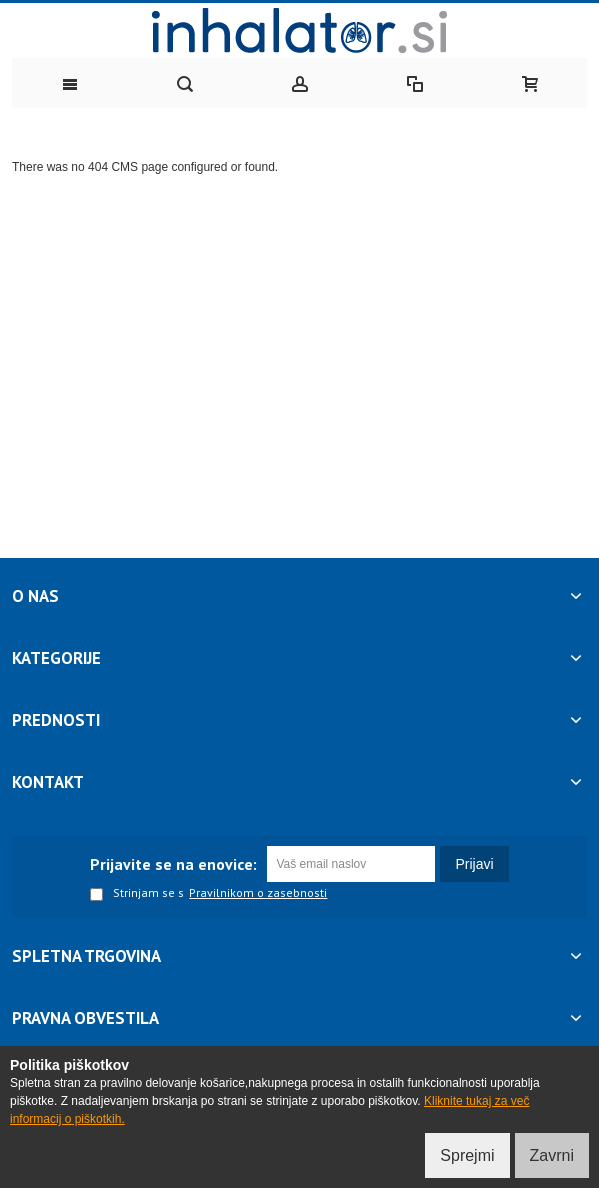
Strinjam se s (137, 894)
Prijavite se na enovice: (173, 864)
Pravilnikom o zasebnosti (258, 893)
